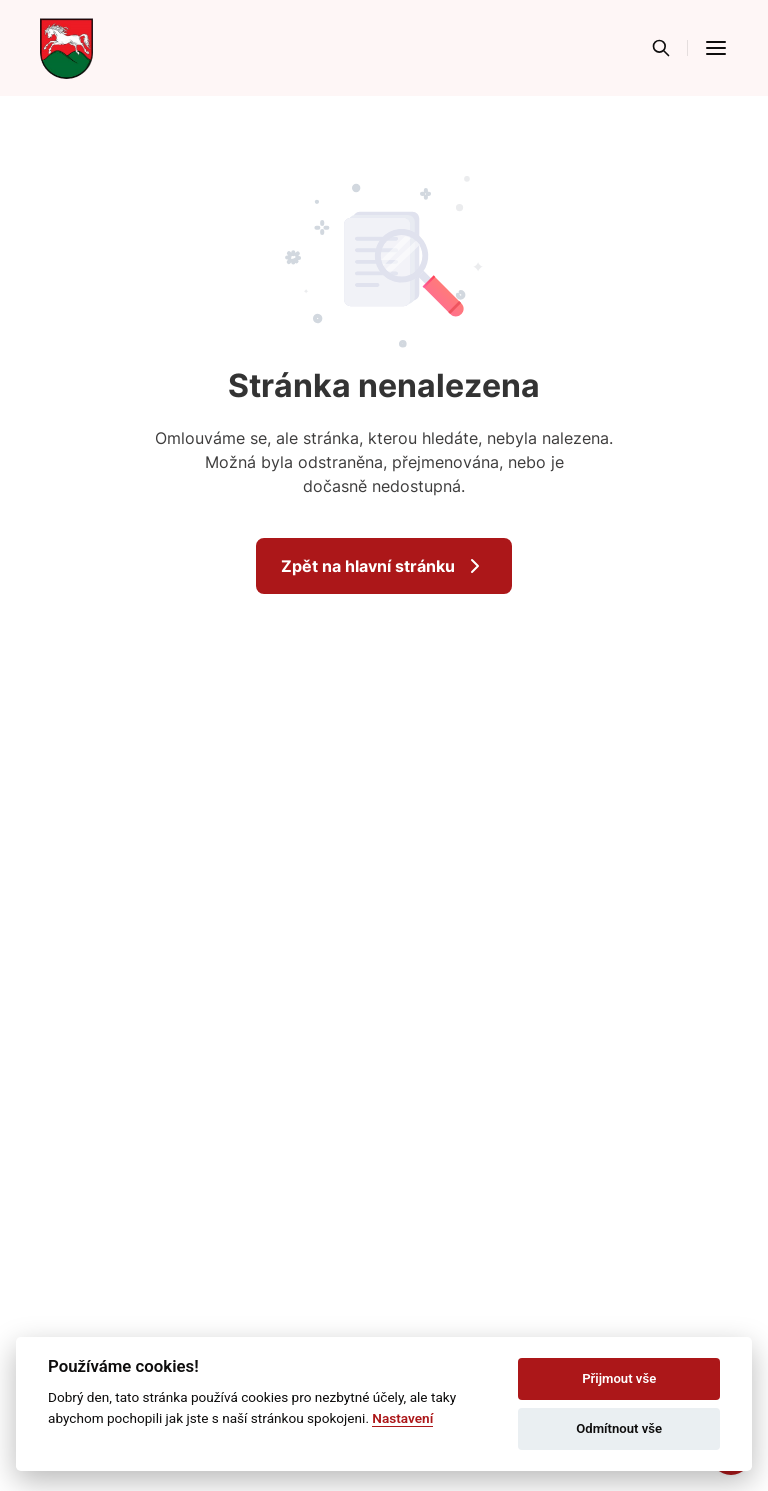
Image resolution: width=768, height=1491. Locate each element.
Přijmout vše (619, 1378)
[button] (716, 48)
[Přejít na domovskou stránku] (66, 48)
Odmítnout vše (619, 1428)
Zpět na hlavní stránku (384, 566)
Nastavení (402, 1418)
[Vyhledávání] (661, 48)
